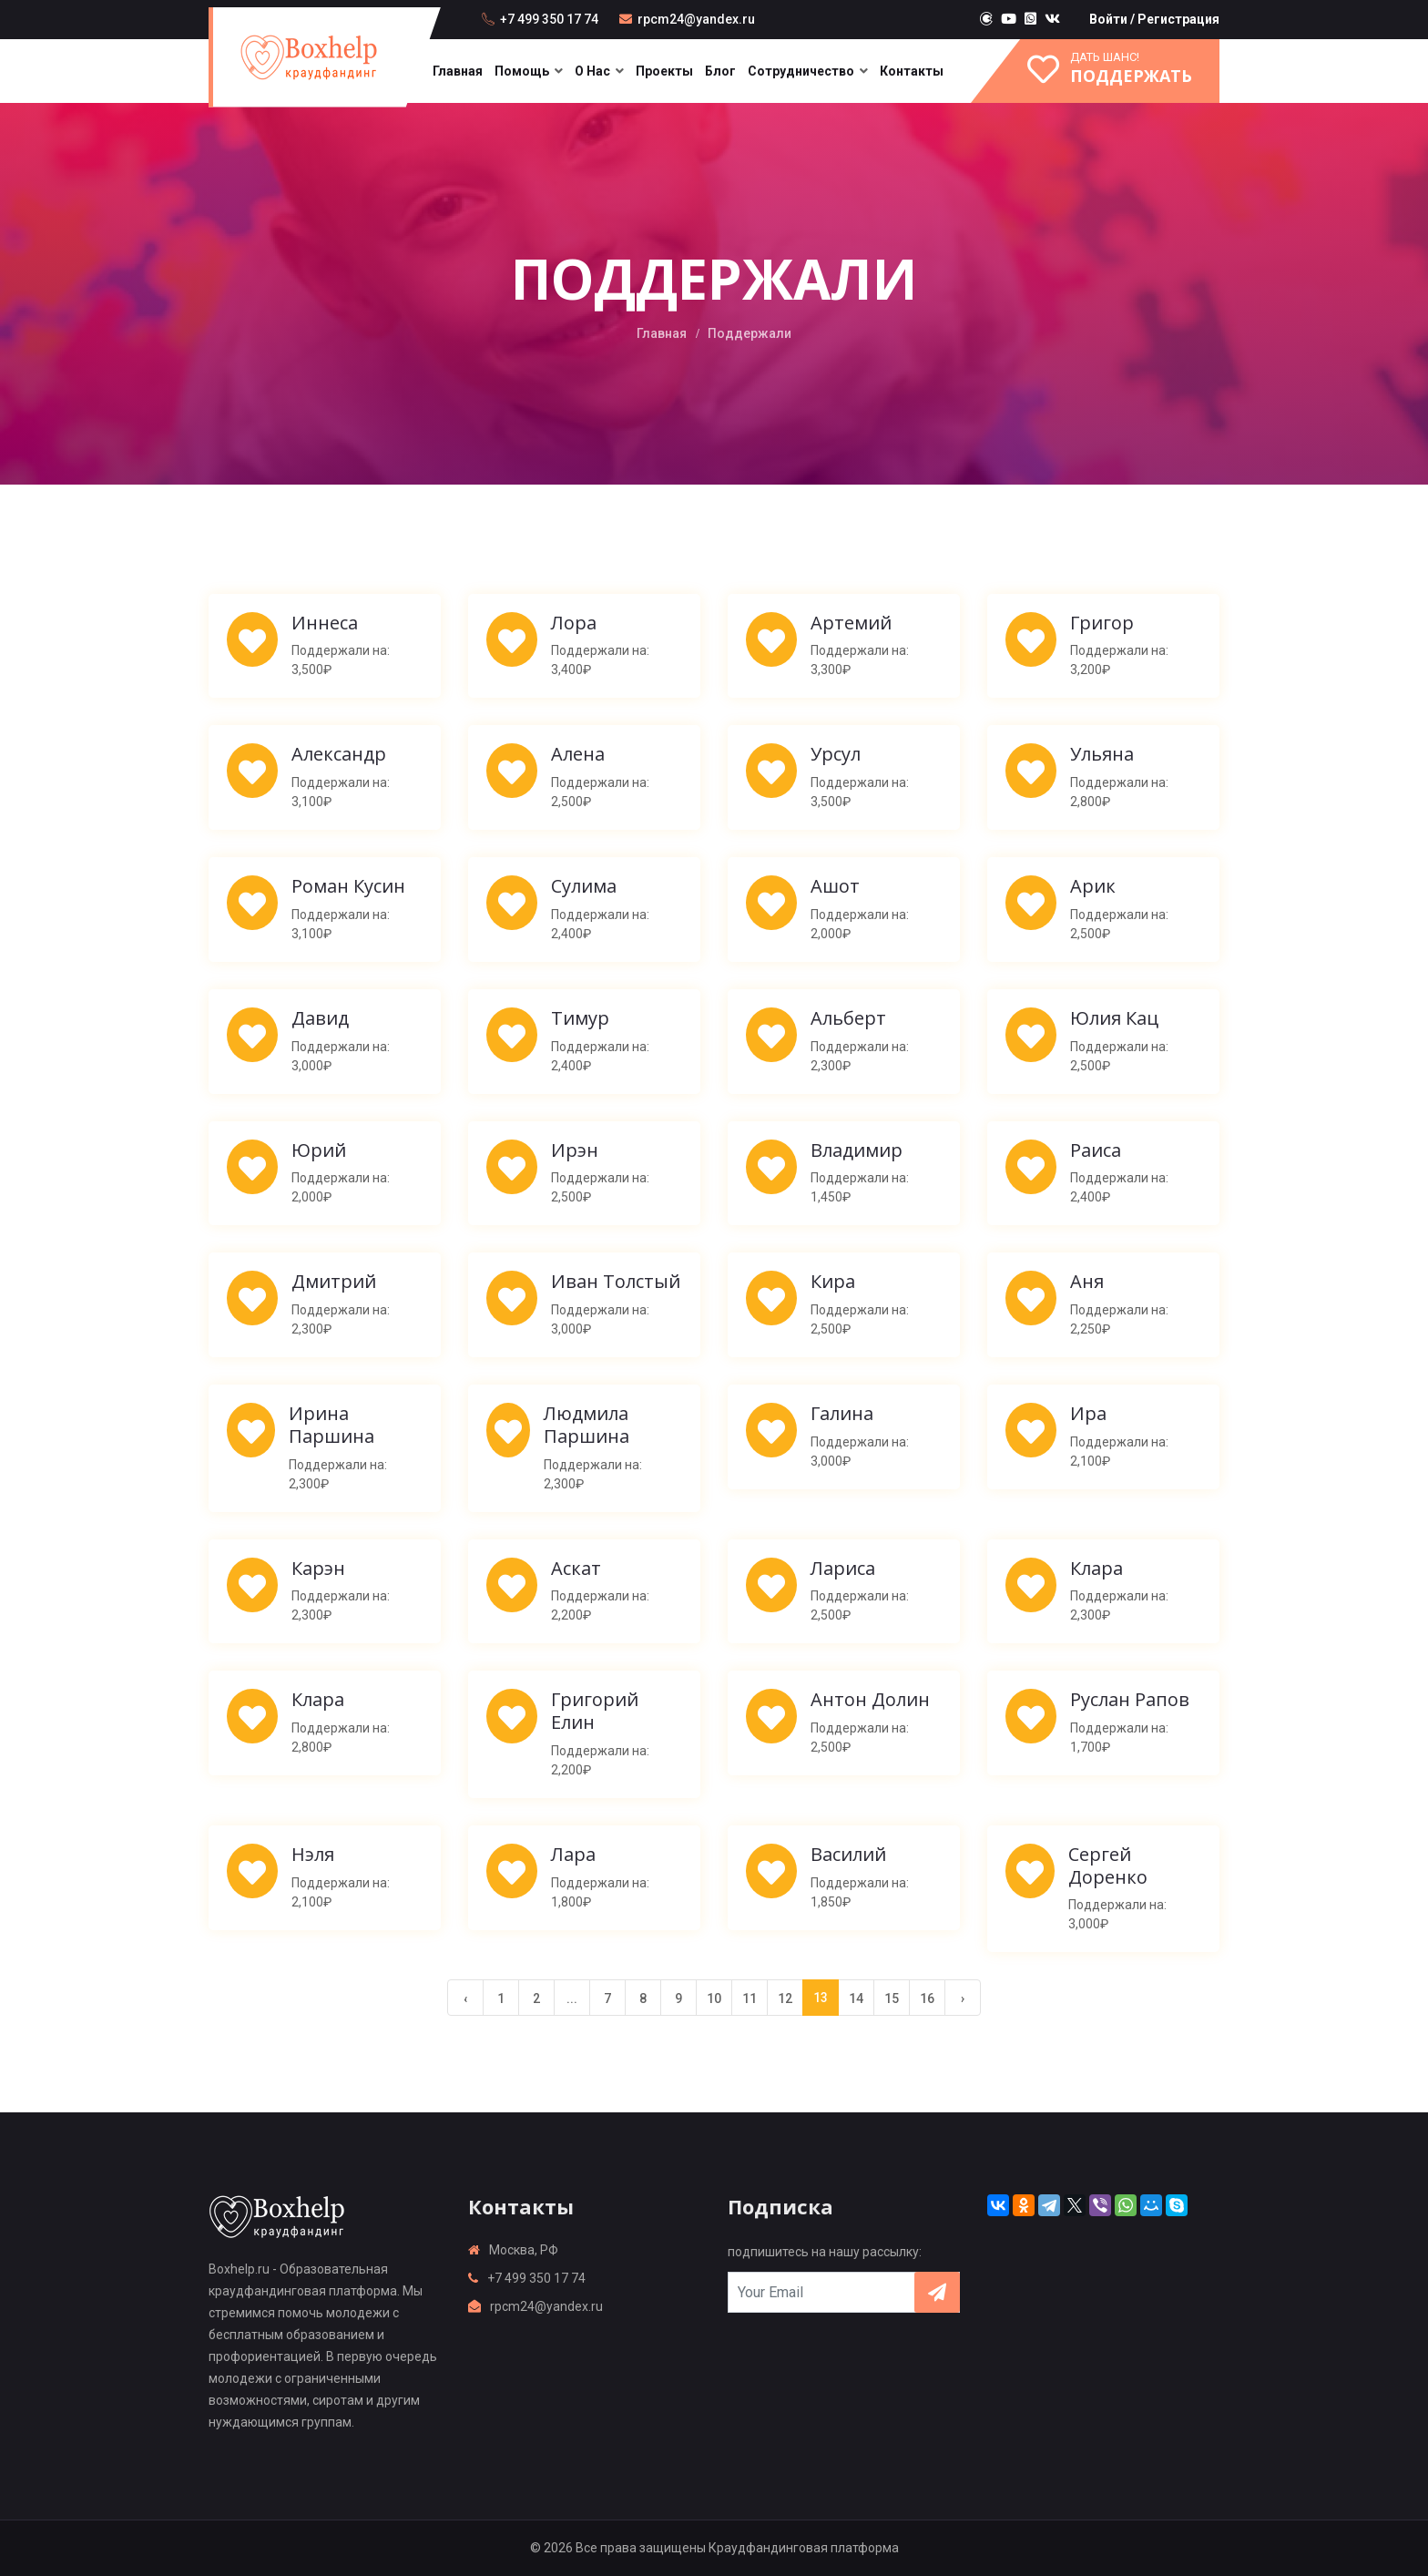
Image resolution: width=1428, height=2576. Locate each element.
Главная (458, 71)
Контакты (912, 71)
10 (714, 1998)
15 (891, 1998)
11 (749, 1998)
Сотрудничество (801, 71)
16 (927, 1998)
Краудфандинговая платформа (804, 2547)
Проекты (664, 71)
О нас (592, 71)
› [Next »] (962, 1998)
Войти (1108, 19)
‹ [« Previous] (465, 1998)
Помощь (522, 71)
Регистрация (1178, 19)
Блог (720, 71)
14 (856, 1998)
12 (785, 1998)
